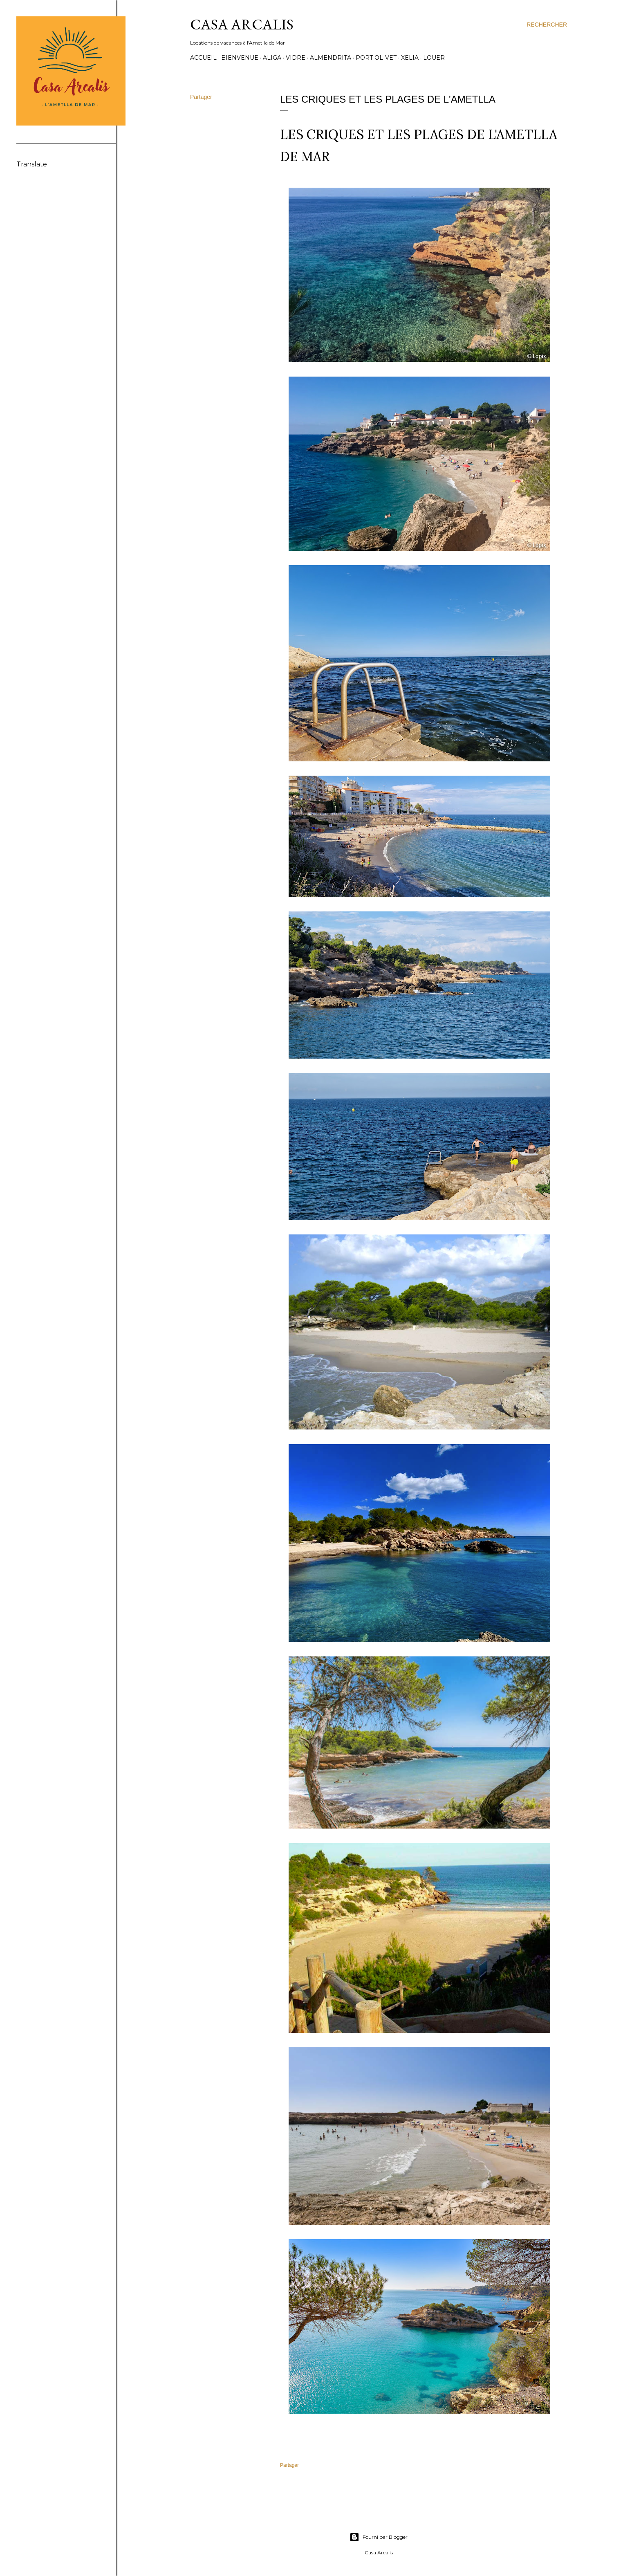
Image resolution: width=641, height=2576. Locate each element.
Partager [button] (201, 97)
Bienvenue (239, 57)
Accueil (203, 57)
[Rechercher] (547, 24)
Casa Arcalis (242, 24)
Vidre (295, 57)
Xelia (410, 57)
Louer (434, 57)
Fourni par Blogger (379, 2537)
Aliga (272, 57)
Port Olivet (376, 57)
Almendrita (330, 57)
